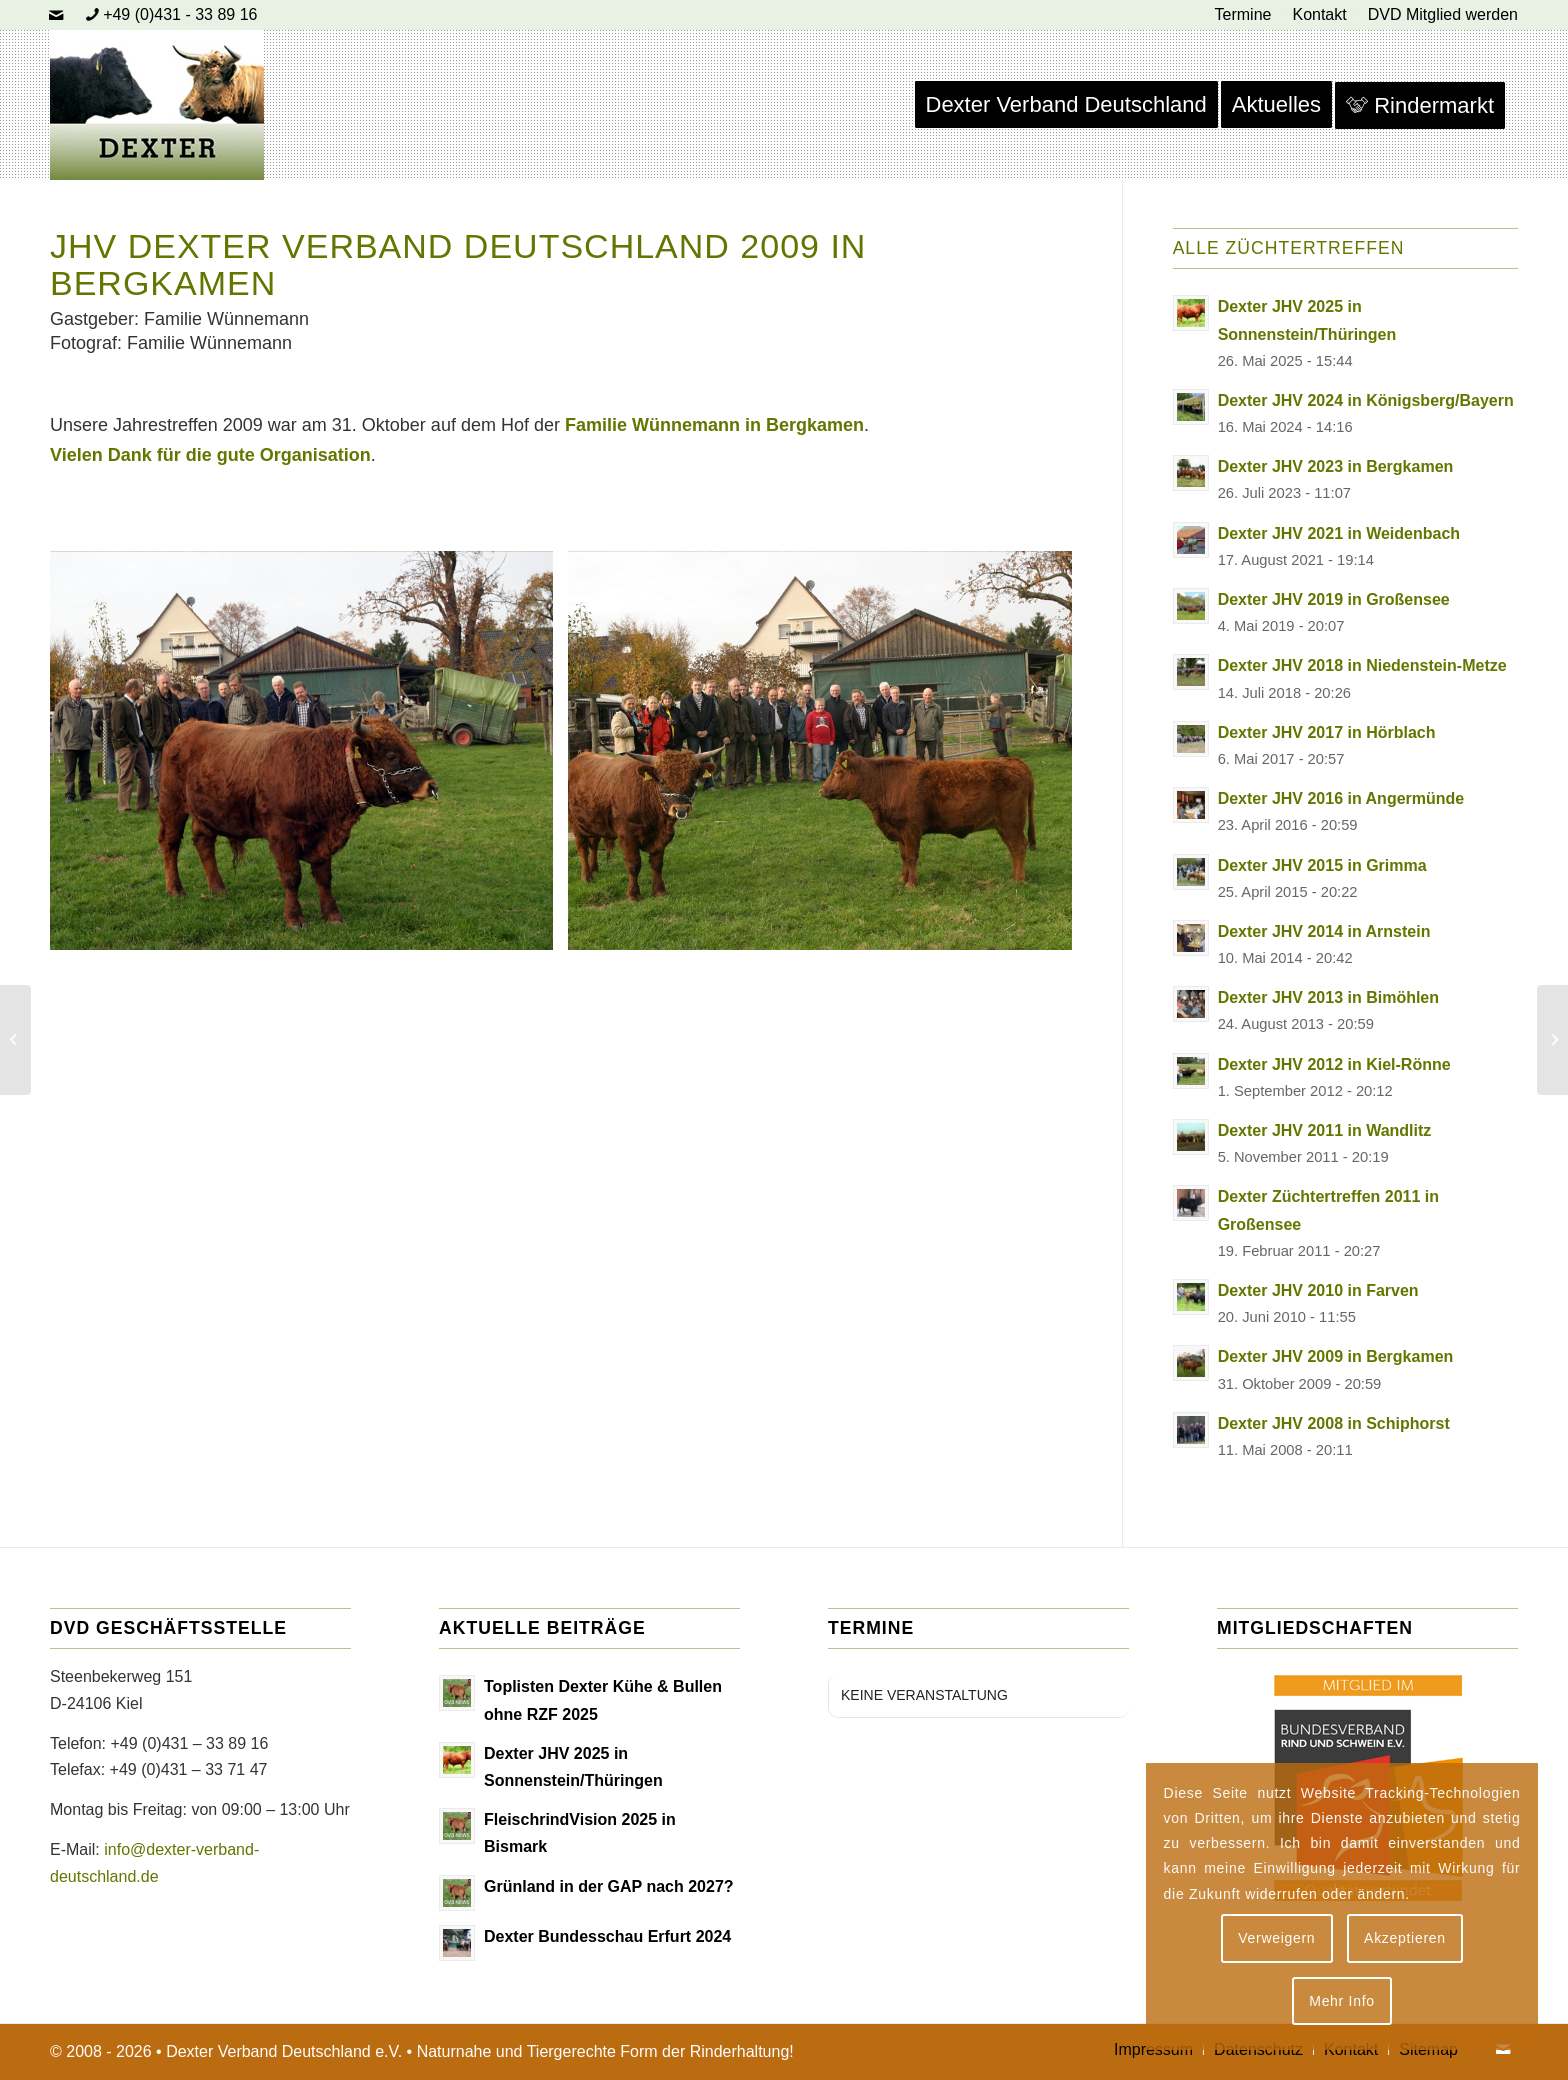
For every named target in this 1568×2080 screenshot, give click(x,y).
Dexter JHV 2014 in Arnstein (1324, 931)
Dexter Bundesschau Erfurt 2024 (607, 1936)
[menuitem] (1244, 15)
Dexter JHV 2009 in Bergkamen (1336, 1356)
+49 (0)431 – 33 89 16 (189, 1743)
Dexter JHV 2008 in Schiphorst (1334, 1423)
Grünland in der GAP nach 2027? (609, 1886)
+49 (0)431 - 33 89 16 (180, 14)
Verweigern (1276, 1938)
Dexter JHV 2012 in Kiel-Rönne (1334, 1064)
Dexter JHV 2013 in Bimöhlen (1328, 997)
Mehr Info (1341, 2001)
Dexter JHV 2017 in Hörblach (1327, 732)
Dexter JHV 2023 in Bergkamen (1336, 466)
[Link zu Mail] (56, 15)
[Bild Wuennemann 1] (827, 761)
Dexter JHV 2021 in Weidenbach (1339, 533)
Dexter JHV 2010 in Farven (1318, 1290)
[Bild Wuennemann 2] (309, 761)
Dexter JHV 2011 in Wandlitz (1325, 1130)
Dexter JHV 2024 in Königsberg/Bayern (1366, 400)
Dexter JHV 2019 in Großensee (1334, 599)
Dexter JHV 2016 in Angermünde (1341, 798)
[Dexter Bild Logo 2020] (157, 105)
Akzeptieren (1405, 1938)
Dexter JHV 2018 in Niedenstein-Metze (1362, 665)
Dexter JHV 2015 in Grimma (1322, 865)
